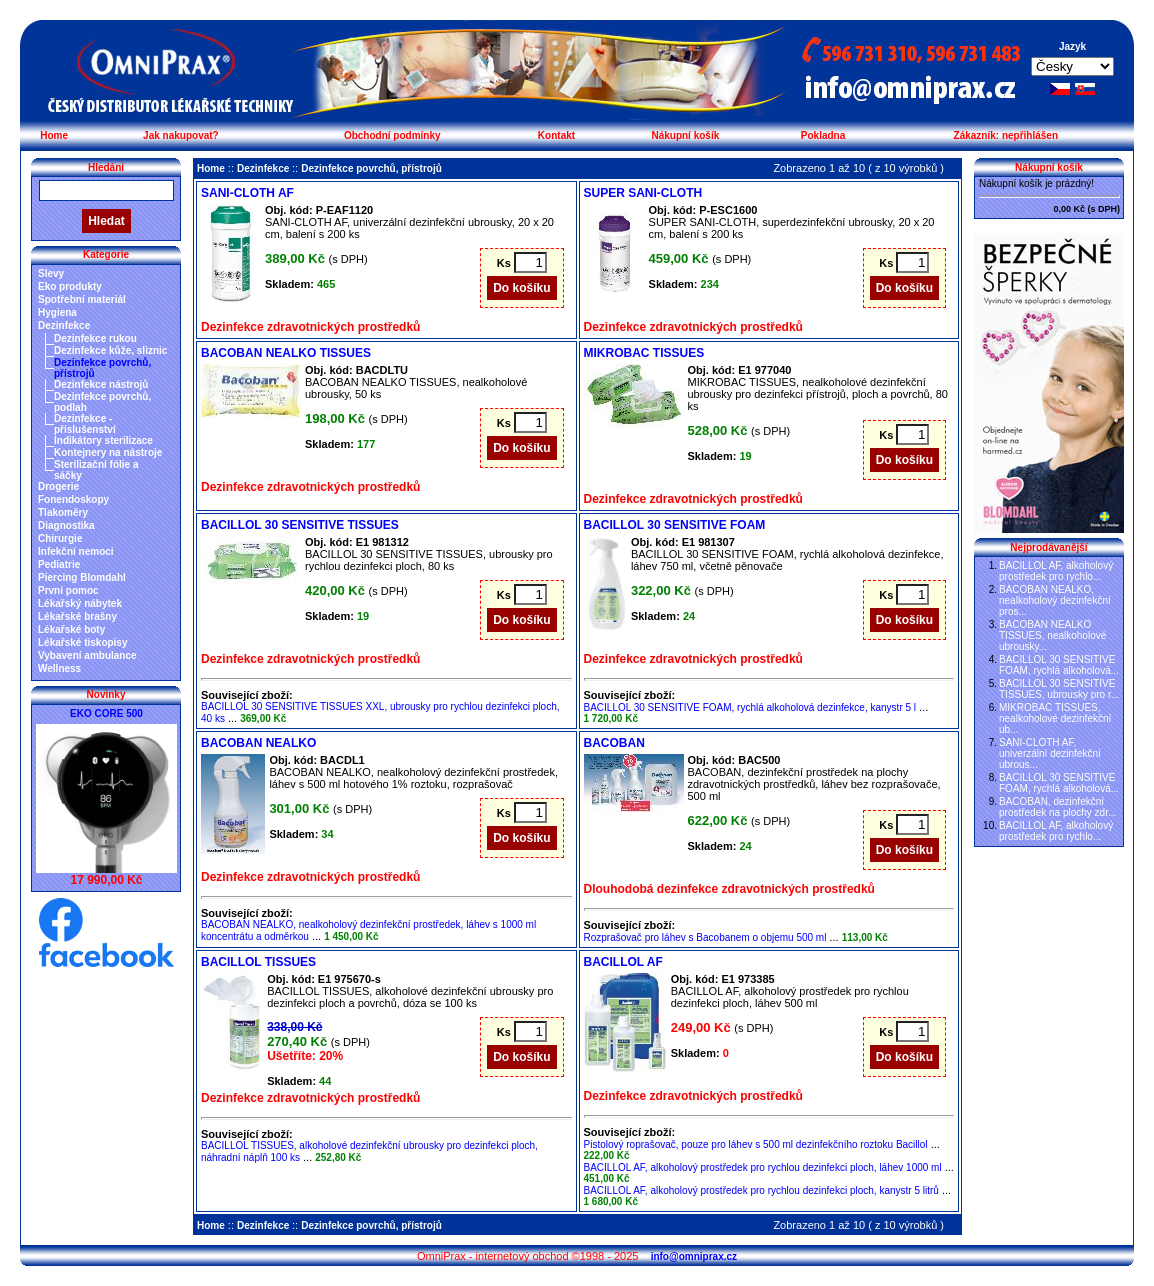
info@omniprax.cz (694, 1256)
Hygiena (57, 312)
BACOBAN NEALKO (258, 743)
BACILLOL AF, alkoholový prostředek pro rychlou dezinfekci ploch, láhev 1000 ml (763, 1167)
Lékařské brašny (77, 616)
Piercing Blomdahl (82, 577)
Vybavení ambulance (87, 655)
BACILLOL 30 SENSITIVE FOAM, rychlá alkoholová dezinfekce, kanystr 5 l (750, 707)
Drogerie (58, 486)
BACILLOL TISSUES (258, 962)
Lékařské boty (71, 629)
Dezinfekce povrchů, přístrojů (371, 168)
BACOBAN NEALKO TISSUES (286, 353)
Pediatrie (59, 564)
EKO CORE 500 (106, 713)
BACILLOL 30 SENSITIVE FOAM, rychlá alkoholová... (1059, 665)
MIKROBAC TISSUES (644, 353)
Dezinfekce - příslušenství (85, 424)
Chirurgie (60, 538)
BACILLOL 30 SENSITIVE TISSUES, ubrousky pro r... (1059, 689)
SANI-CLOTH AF (247, 193)
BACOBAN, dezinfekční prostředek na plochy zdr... (1057, 807)
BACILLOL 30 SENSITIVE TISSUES (300, 525)
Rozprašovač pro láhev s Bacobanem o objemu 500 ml (705, 937)
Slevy (51, 273)
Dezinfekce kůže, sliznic (110, 350)
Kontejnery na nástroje (108, 452)
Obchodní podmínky (392, 135)
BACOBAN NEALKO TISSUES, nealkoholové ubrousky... (1052, 635)
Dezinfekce (64, 325)
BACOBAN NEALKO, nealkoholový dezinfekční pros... (1055, 600)
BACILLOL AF (623, 962)
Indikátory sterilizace (103, 440)
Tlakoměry (63, 512)
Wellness (59, 668)
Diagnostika (66, 525)
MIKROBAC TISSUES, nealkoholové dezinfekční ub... (1055, 718)
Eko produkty (70, 286)
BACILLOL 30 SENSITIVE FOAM (675, 525)
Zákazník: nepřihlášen (1006, 135)
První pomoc (68, 590)
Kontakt (556, 135)
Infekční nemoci (76, 551)
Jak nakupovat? (181, 135)
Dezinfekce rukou (95, 338)
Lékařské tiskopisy (83, 642)
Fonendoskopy (73, 499)
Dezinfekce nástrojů (101, 384)
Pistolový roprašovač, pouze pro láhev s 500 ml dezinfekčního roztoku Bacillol (756, 1144)
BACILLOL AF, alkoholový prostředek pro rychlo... (1056, 571)
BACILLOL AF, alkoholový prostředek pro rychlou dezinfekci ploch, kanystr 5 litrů (761, 1190)
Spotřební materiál (82, 299)
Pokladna (823, 135)
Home (54, 135)
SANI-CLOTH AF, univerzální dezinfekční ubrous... (1050, 753)
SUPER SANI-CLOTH (643, 193)
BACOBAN (614, 743)
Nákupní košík (685, 135)
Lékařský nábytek (80, 603)
